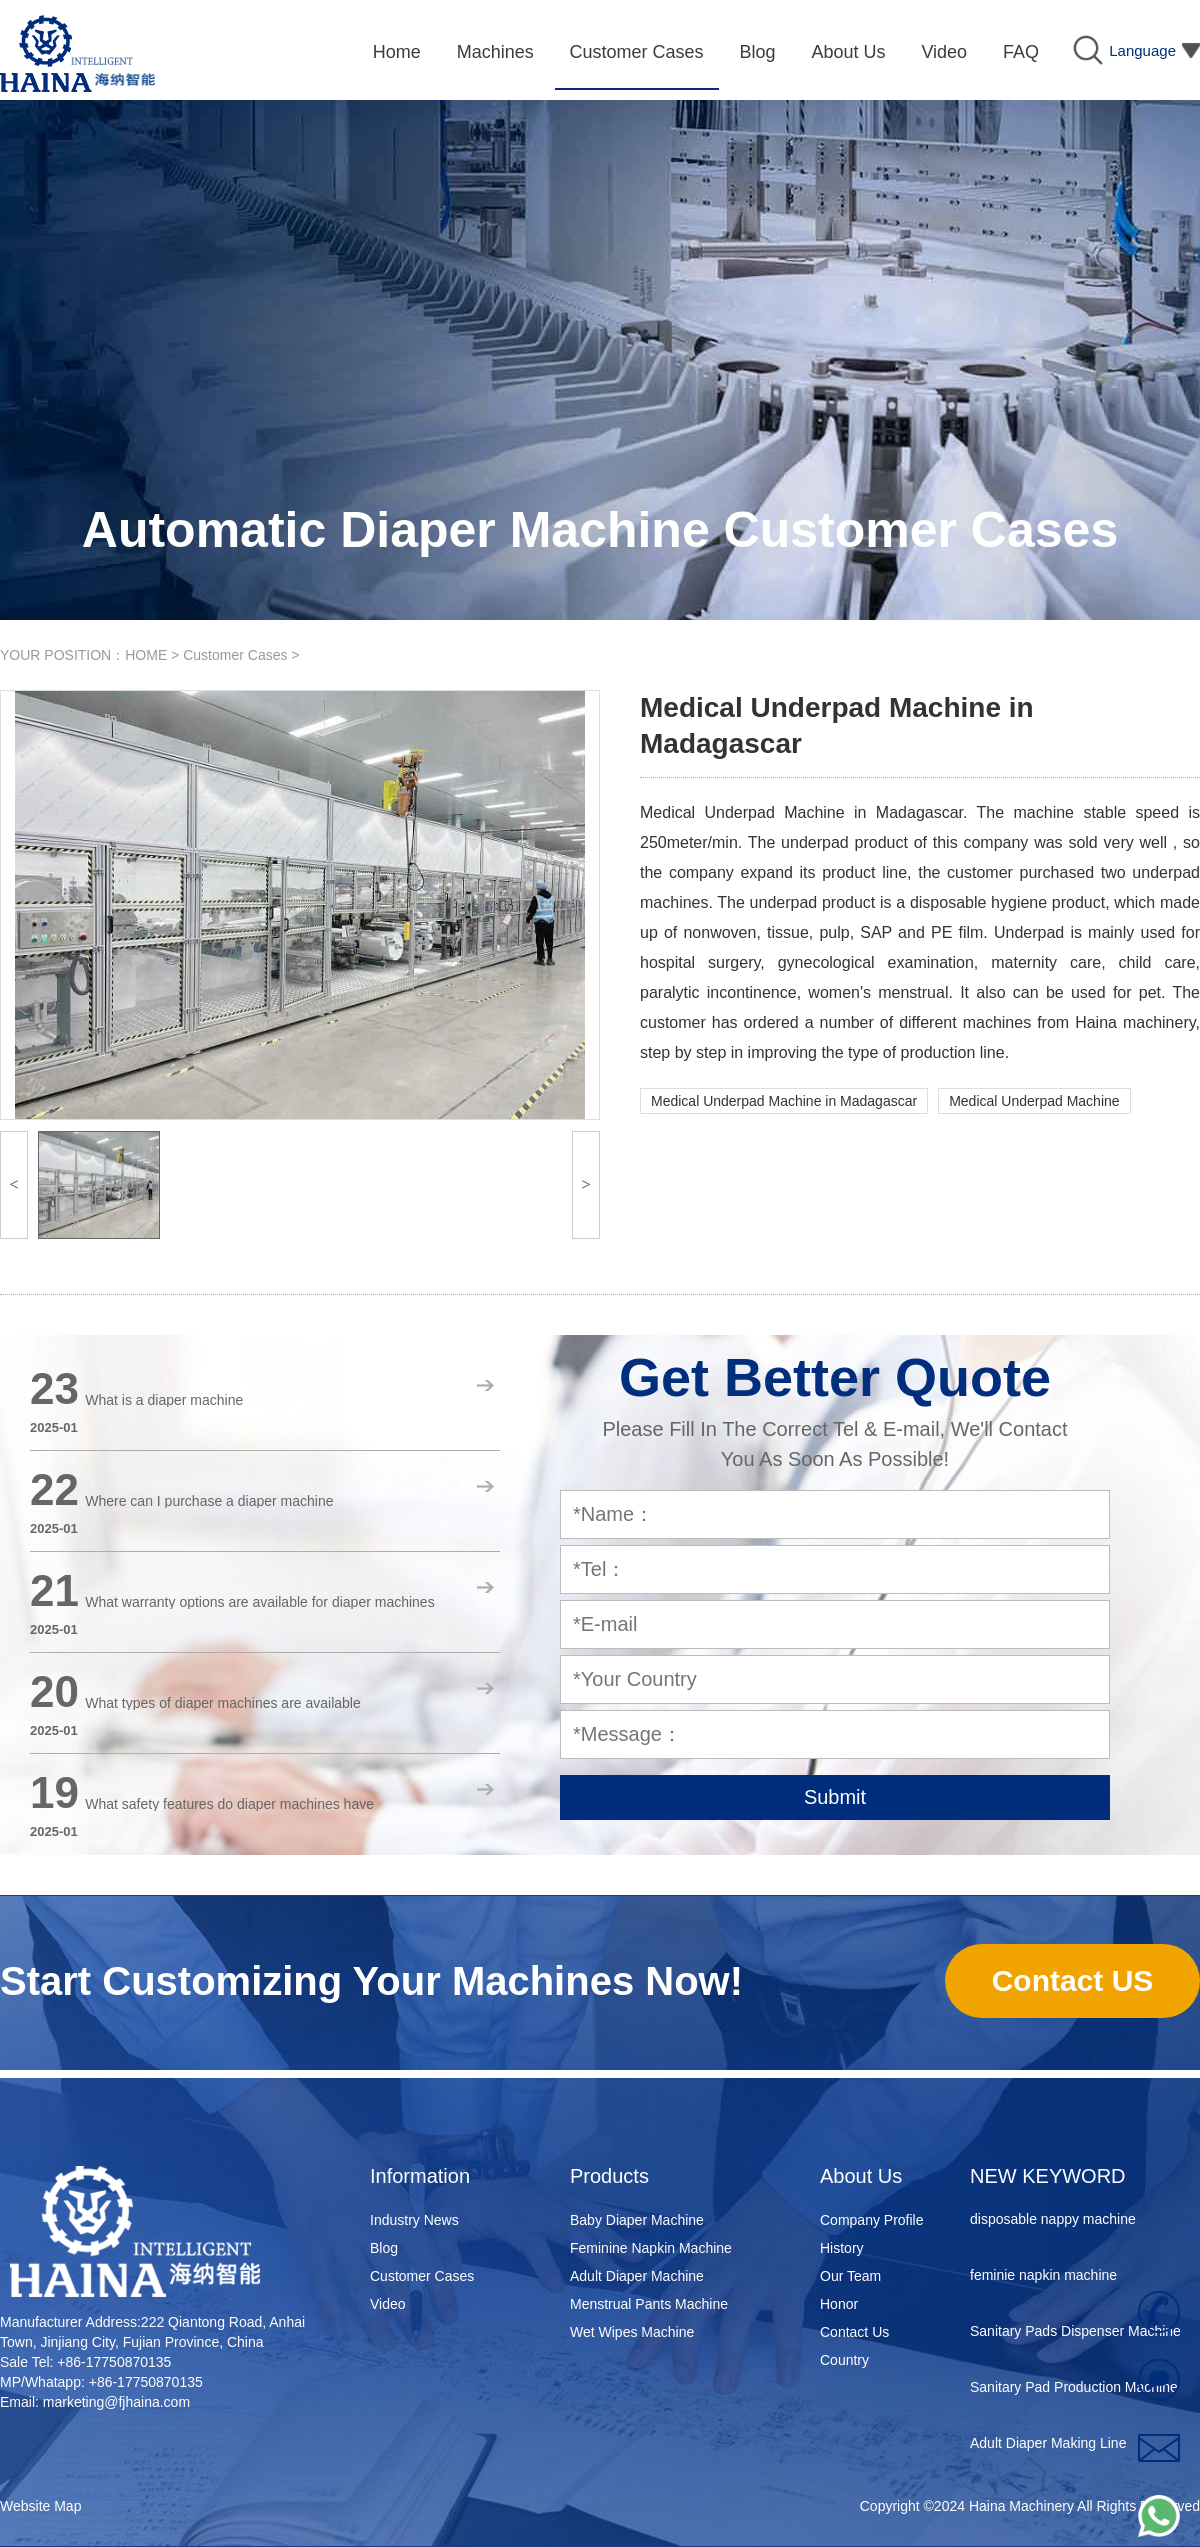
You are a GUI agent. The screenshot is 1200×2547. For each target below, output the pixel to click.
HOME (146, 655)
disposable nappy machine (1053, 2223)
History (842, 2248)
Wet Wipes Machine (632, 2332)
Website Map (40, 2506)
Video (388, 2304)
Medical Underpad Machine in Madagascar (784, 1101)
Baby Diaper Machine (637, 2220)
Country (844, 2360)
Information (420, 2176)
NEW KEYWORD (1048, 2176)
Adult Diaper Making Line (1048, 2447)
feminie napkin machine (1043, 2279)
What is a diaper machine (164, 1400)
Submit (835, 1797)
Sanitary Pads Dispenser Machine (1075, 2335)
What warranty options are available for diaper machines (259, 1602)
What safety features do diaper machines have (229, 1804)
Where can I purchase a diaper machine (209, 1501)
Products (609, 2176)
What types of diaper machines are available (222, 1703)
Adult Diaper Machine (637, 2276)
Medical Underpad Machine (1034, 1101)
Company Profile (872, 2220)
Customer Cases (235, 655)
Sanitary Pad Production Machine (1074, 2391)
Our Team (850, 2276)
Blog (384, 2248)
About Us (861, 2176)
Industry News (414, 2220)
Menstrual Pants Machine (649, 2304)
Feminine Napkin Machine (651, 2248)
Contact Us (854, 2332)
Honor (839, 2304)
